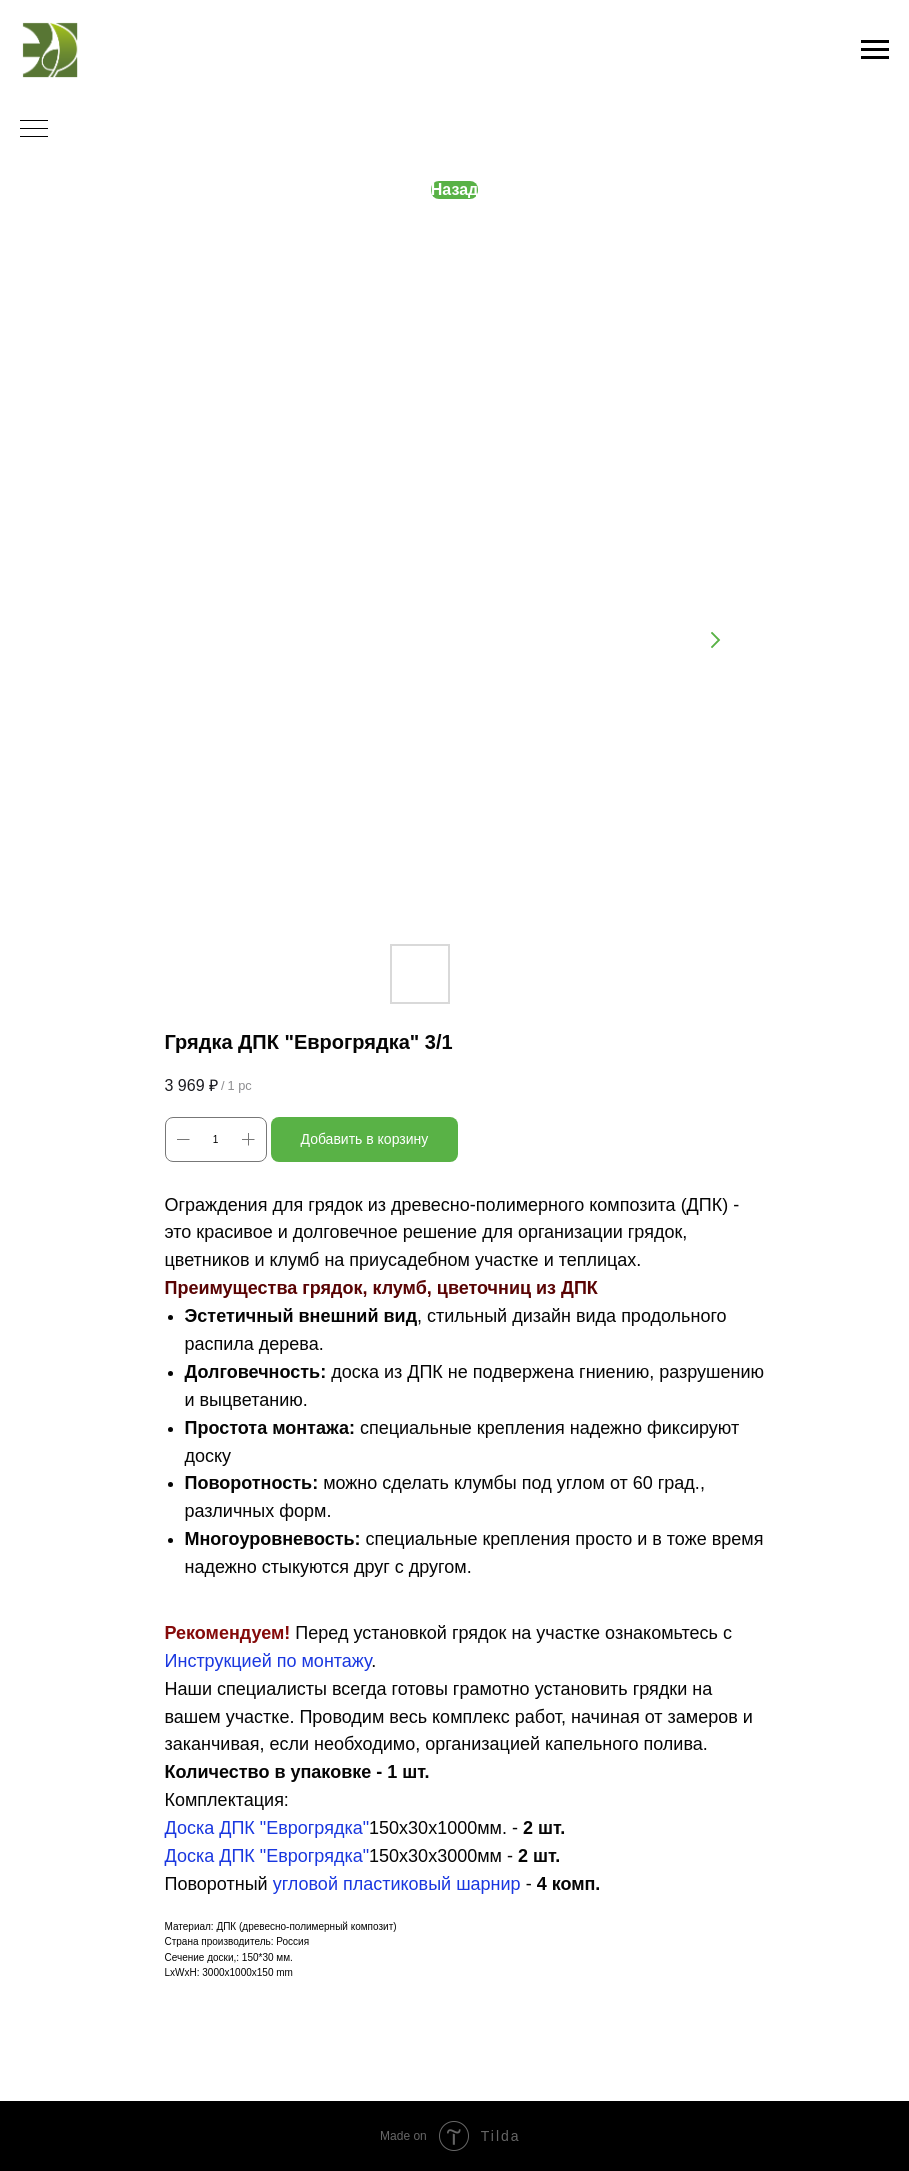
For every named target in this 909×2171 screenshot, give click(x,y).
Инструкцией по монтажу (268, 1661)
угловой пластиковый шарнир (397, 1884)
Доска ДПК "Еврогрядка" (267, 1828)
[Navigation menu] (875, 50)
